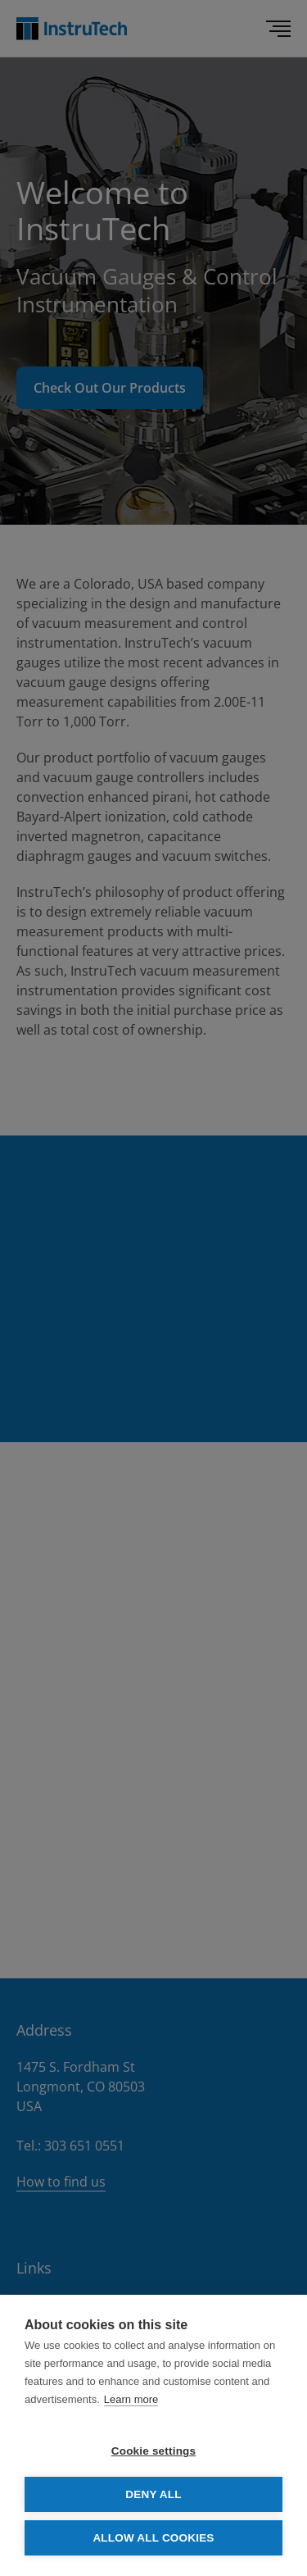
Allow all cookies (153, 2538)
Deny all (153, 2494)
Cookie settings (153, 2451)
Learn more (131, 2399)
